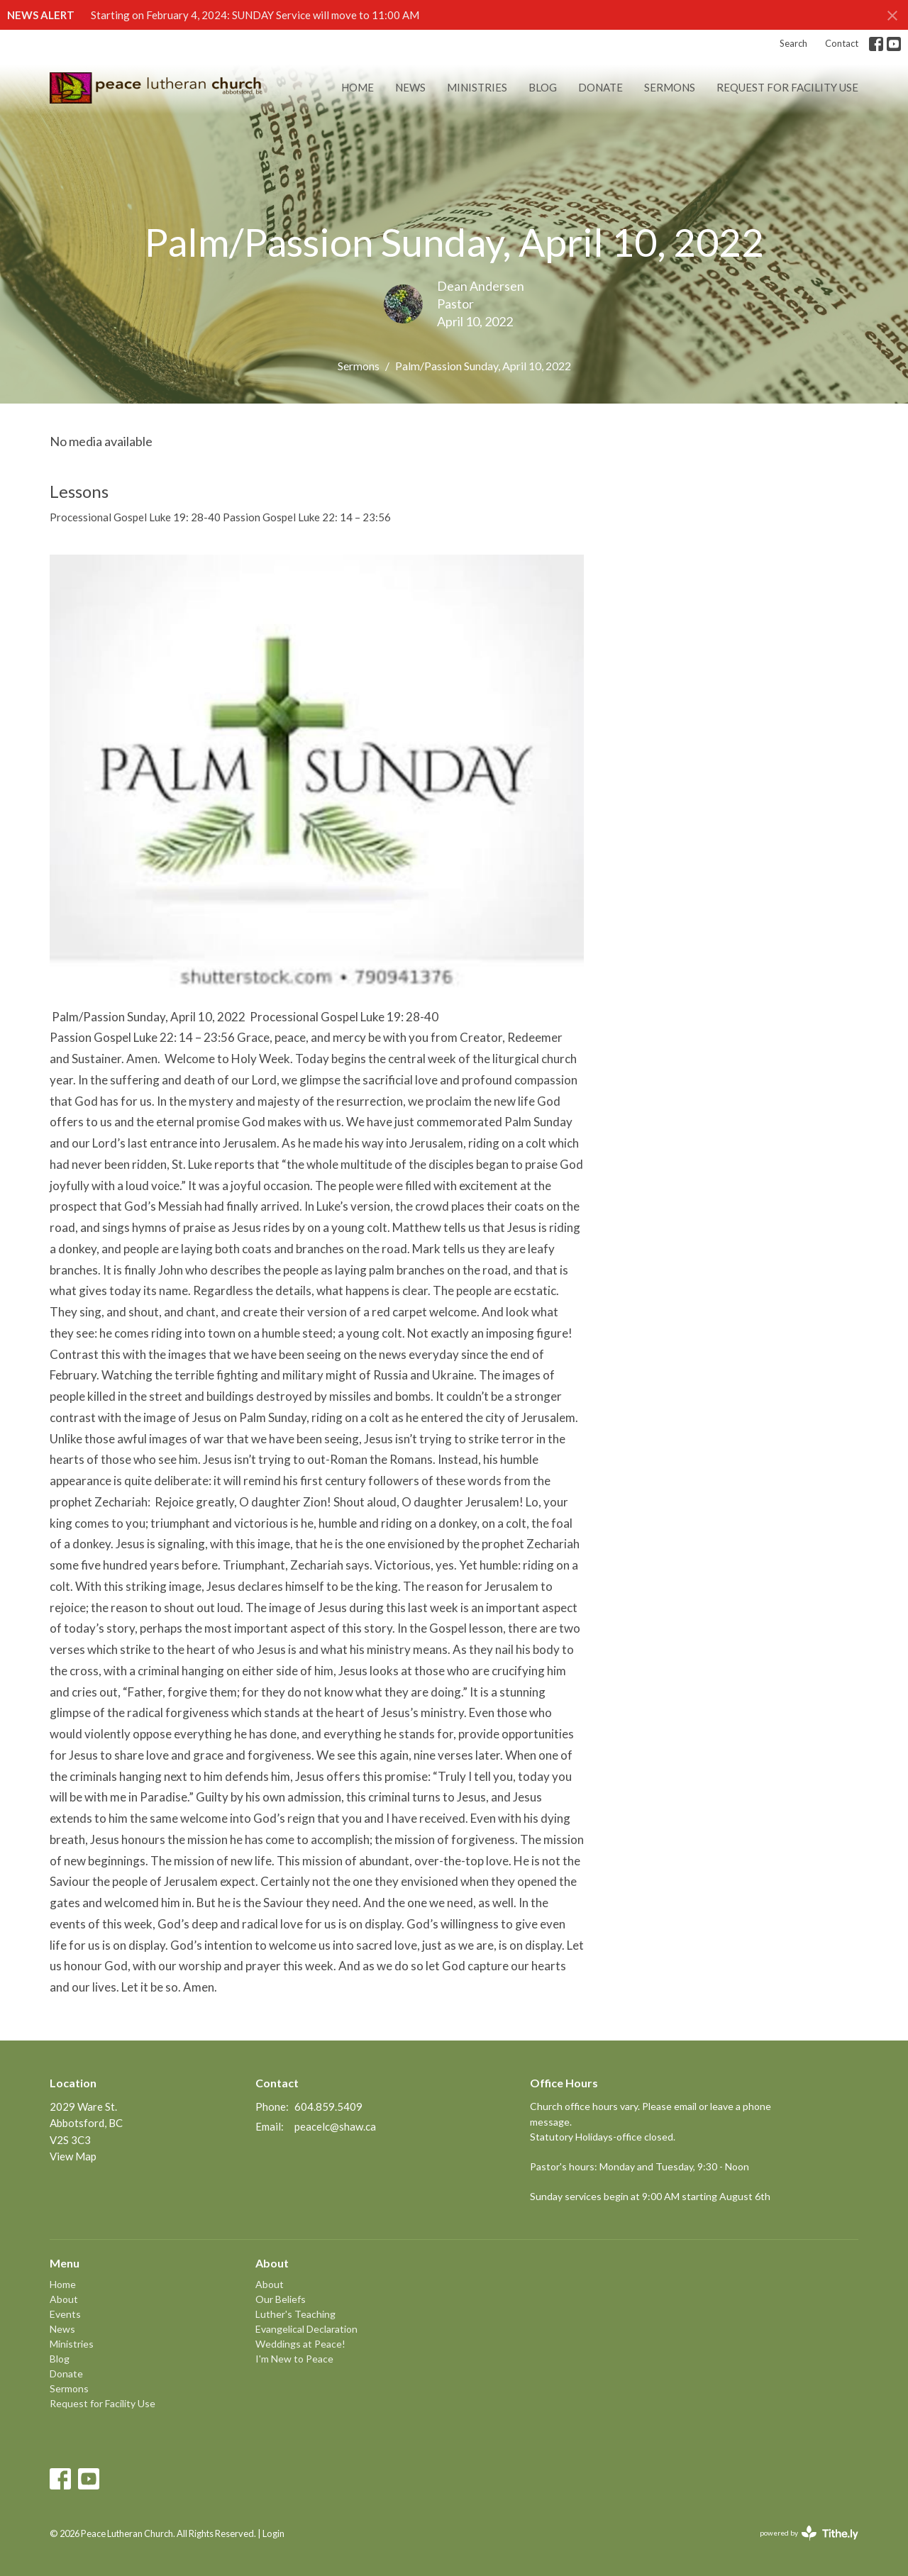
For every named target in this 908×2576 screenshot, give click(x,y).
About (64, 2299)
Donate (600, 87)
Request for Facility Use (787, 87)
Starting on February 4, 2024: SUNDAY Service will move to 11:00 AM (255, 15)
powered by (809, 2533)
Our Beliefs (280, 2299)
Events (65, 2314)
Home (357, 87)
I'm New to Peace (294, 2359)
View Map (73, 2156)
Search (793, 43)
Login (273, 2533)
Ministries (477, 87)
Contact (841, 43)
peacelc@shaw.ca (335, 2126)
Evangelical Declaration (306, 2329)
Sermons (669, 87)
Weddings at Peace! (300, 2344)
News (410, 87)
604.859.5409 (328, 2106)
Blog (542, 87)
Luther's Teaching (295, 2314)
